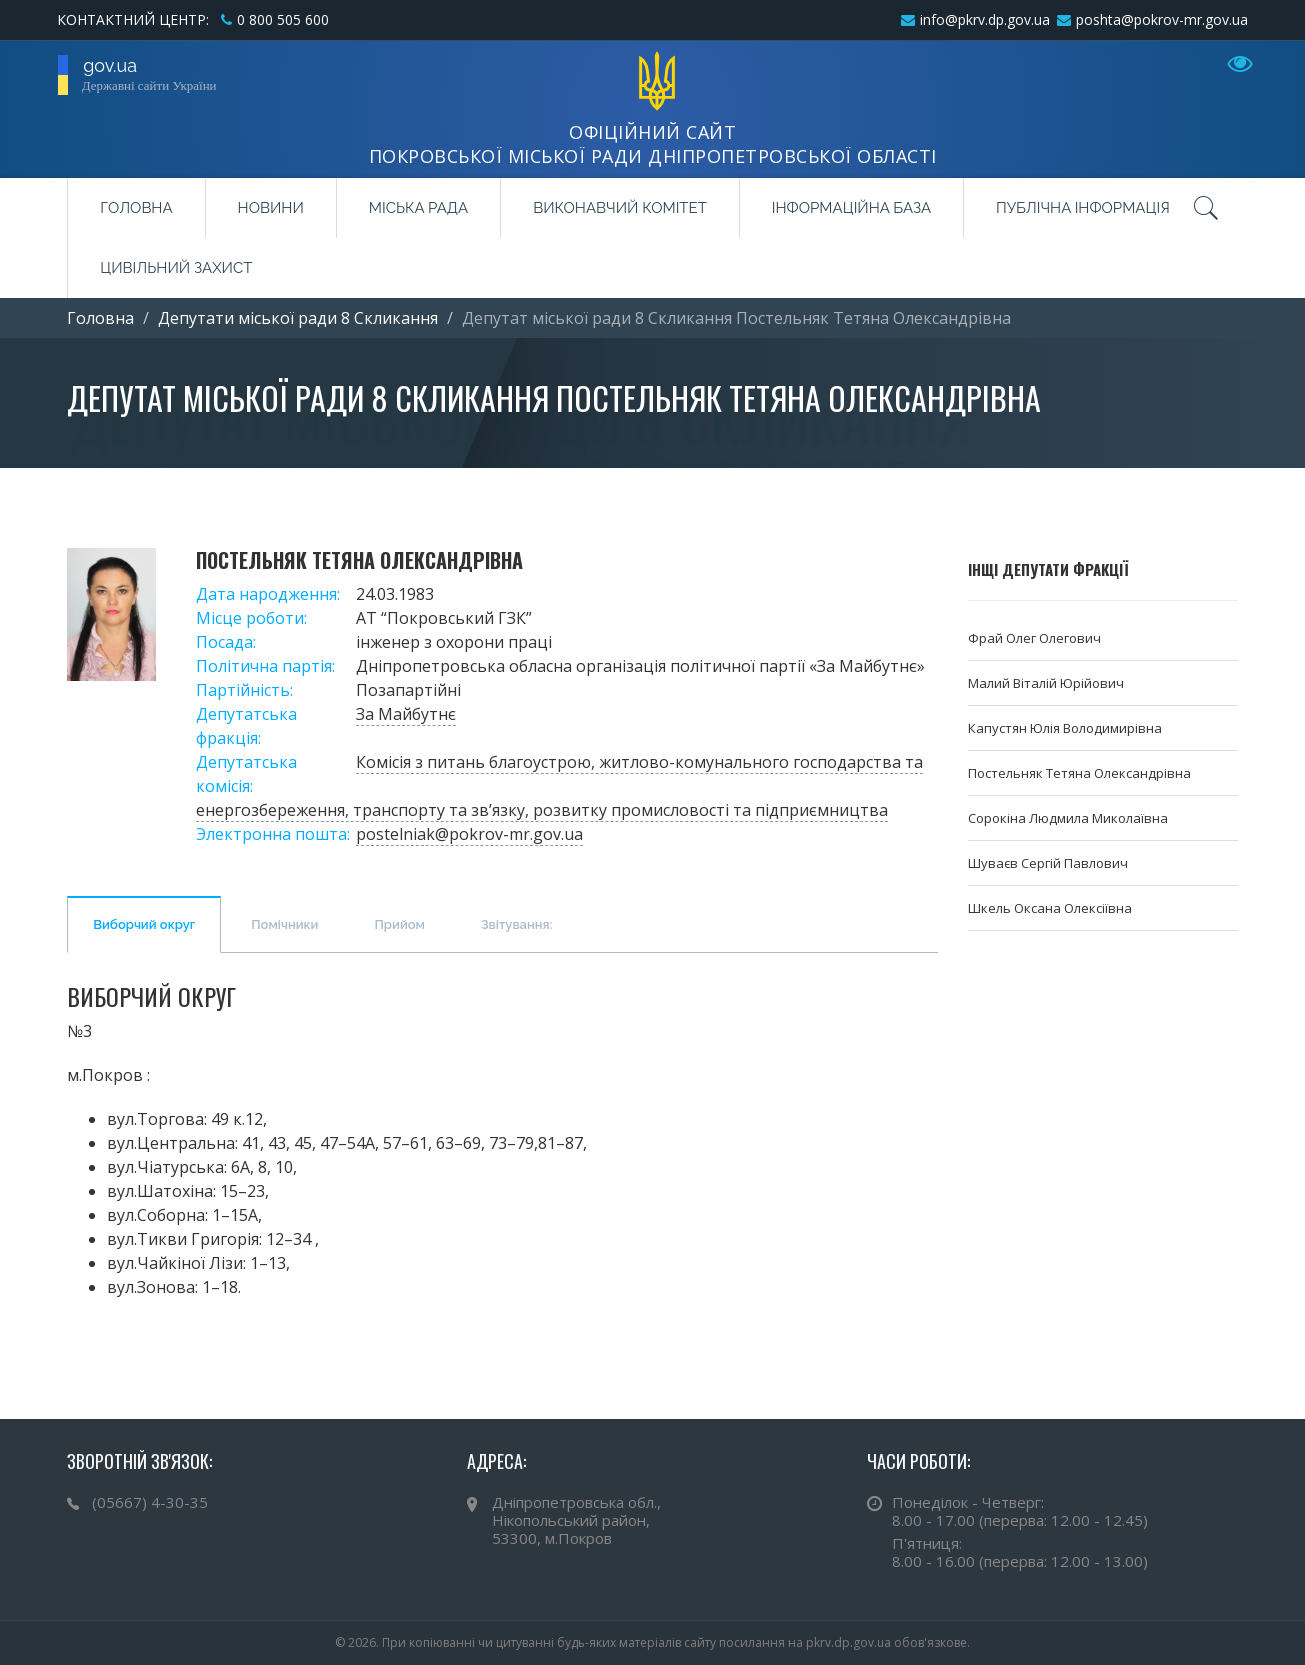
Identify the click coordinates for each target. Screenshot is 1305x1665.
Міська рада (418, 208)
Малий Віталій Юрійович (1046, 683)
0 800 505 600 (283, 19)
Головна (136, 208)
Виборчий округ (144, 924)
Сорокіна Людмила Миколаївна (1068, 818)
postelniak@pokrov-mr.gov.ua (469, 834)
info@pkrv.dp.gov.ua (985, 19)
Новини (271, 208)
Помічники (284, 924)
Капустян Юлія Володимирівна (1065, 728)
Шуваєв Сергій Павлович (1048, 863)
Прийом (399, 924)
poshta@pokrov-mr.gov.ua (1162, 19)
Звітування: (516, 924)
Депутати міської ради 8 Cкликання (298, 318)
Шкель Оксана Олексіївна (1050, 908)
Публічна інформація (1083, 208)
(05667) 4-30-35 (150, 1502)
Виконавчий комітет (620, 208)
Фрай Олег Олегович (1034, 638)
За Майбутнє (406, 714)
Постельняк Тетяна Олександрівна (1079, 773)
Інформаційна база (851, 208)
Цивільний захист (176, 268)
